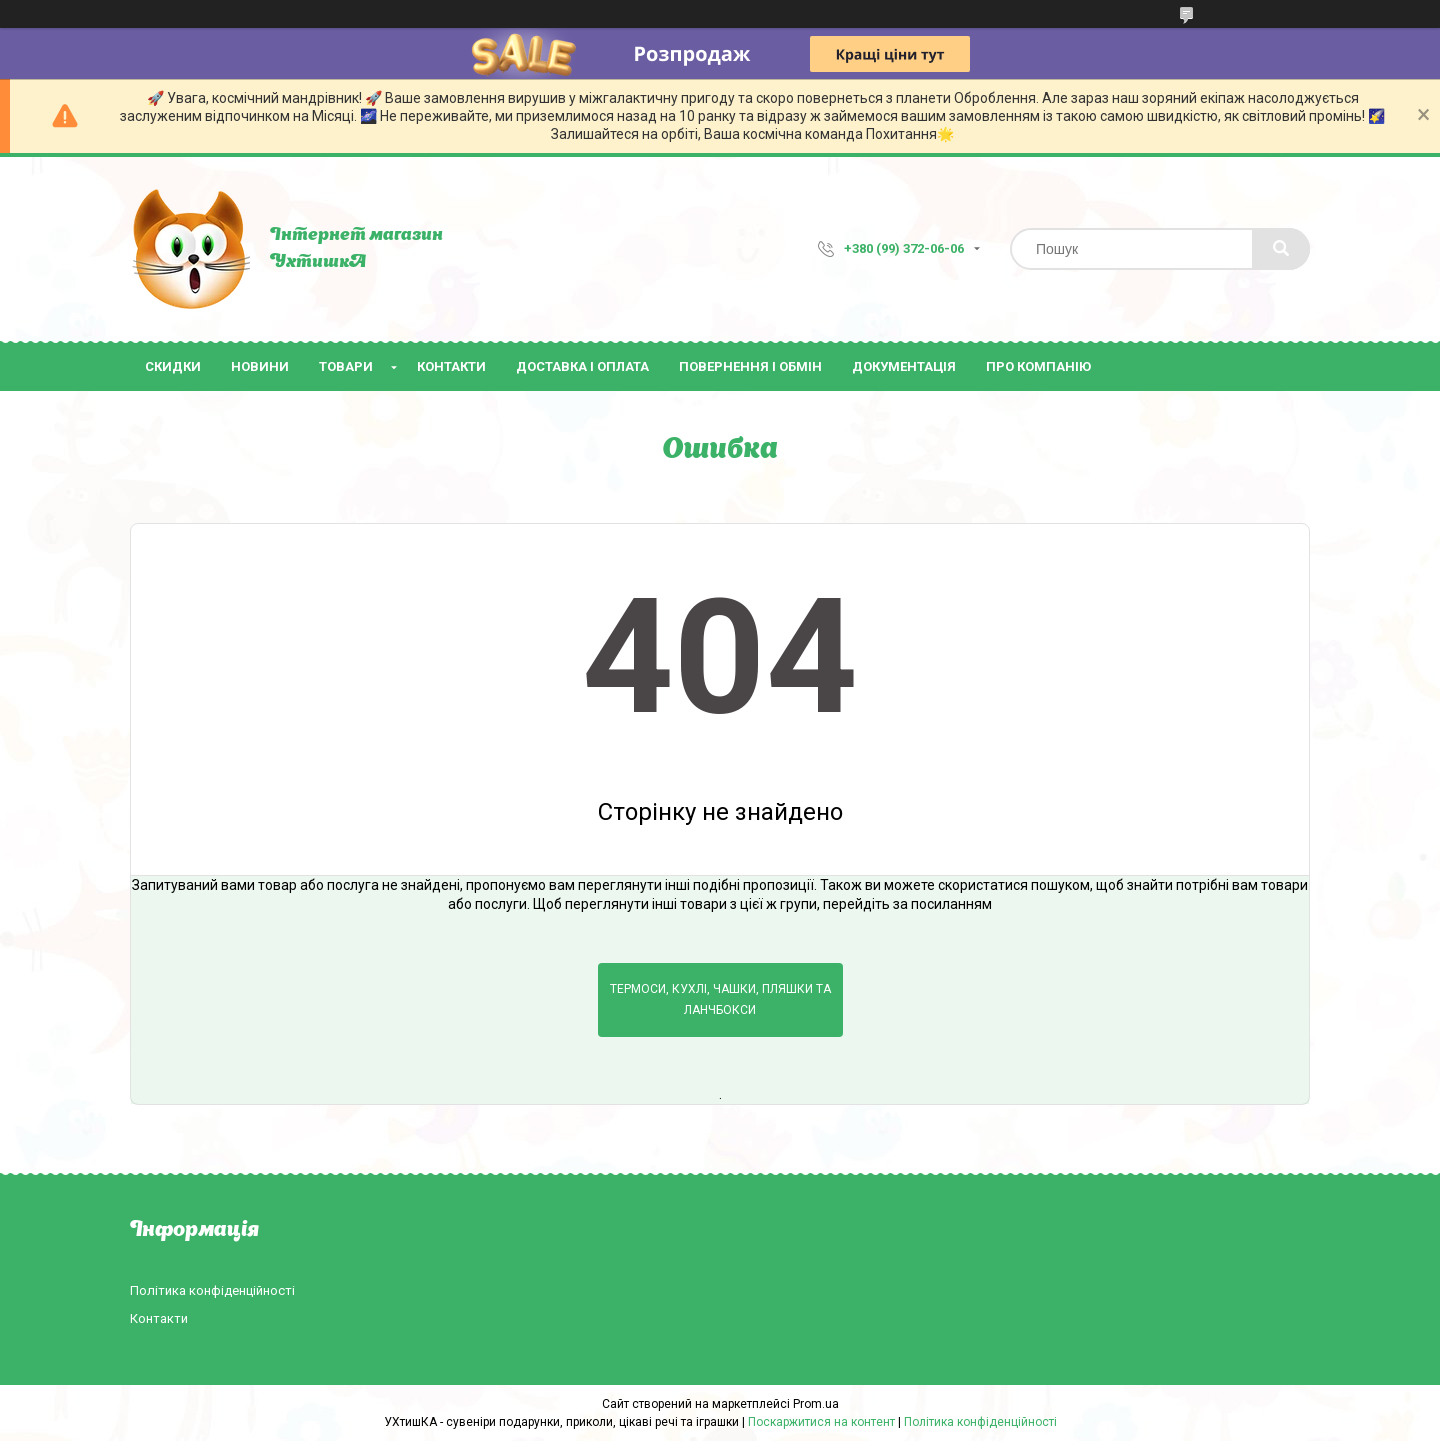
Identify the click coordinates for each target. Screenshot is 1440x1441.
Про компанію (1038, 366)
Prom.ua (816, 1404)
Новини (260, 366)
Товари (346, 366)
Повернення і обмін (750, 366)
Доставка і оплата (582, 366)
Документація (904, 366)
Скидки (173, 366)
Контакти (451, 366)
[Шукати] (1281, 249)
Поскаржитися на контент (821, 1422)
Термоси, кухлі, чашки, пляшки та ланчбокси (720, 999)
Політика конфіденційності (212, 1290)
